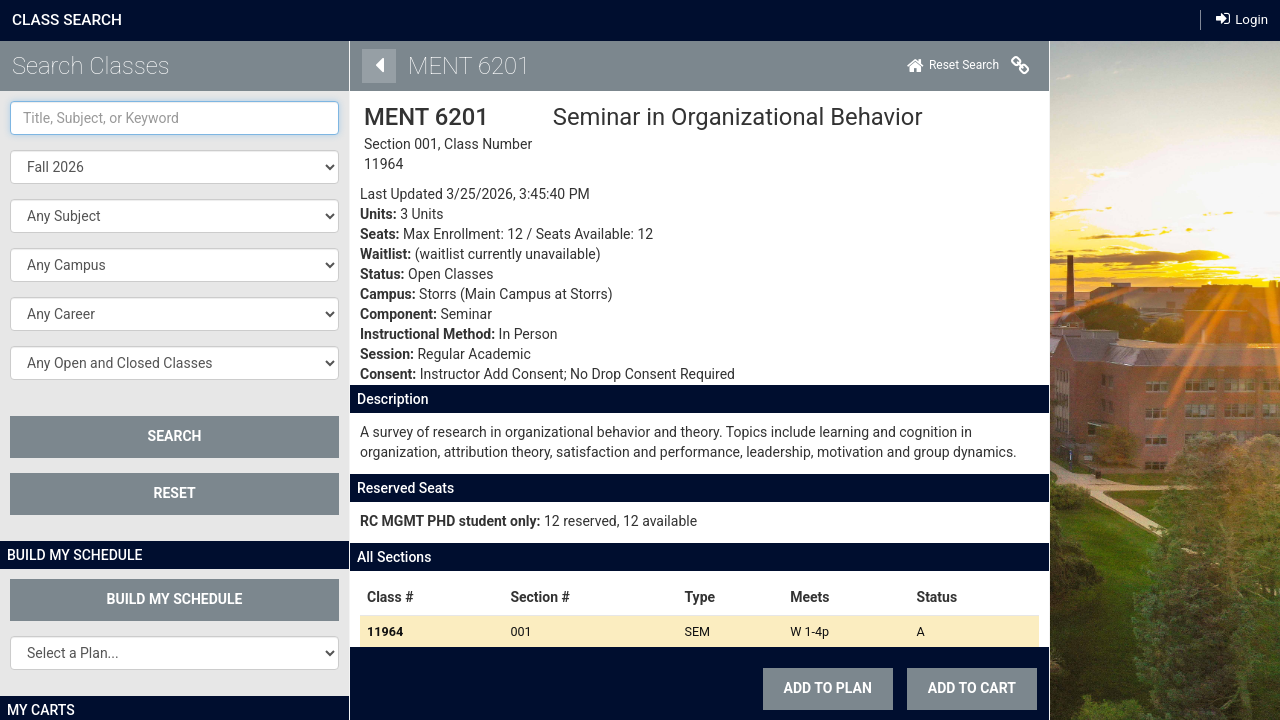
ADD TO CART (944, 688)
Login (1242, 18)
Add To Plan (800, 688)
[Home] (925, 66)
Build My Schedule (175, 599)
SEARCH (175, 436)
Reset (174, 493)
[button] (174, 216)
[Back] (351, 66)
